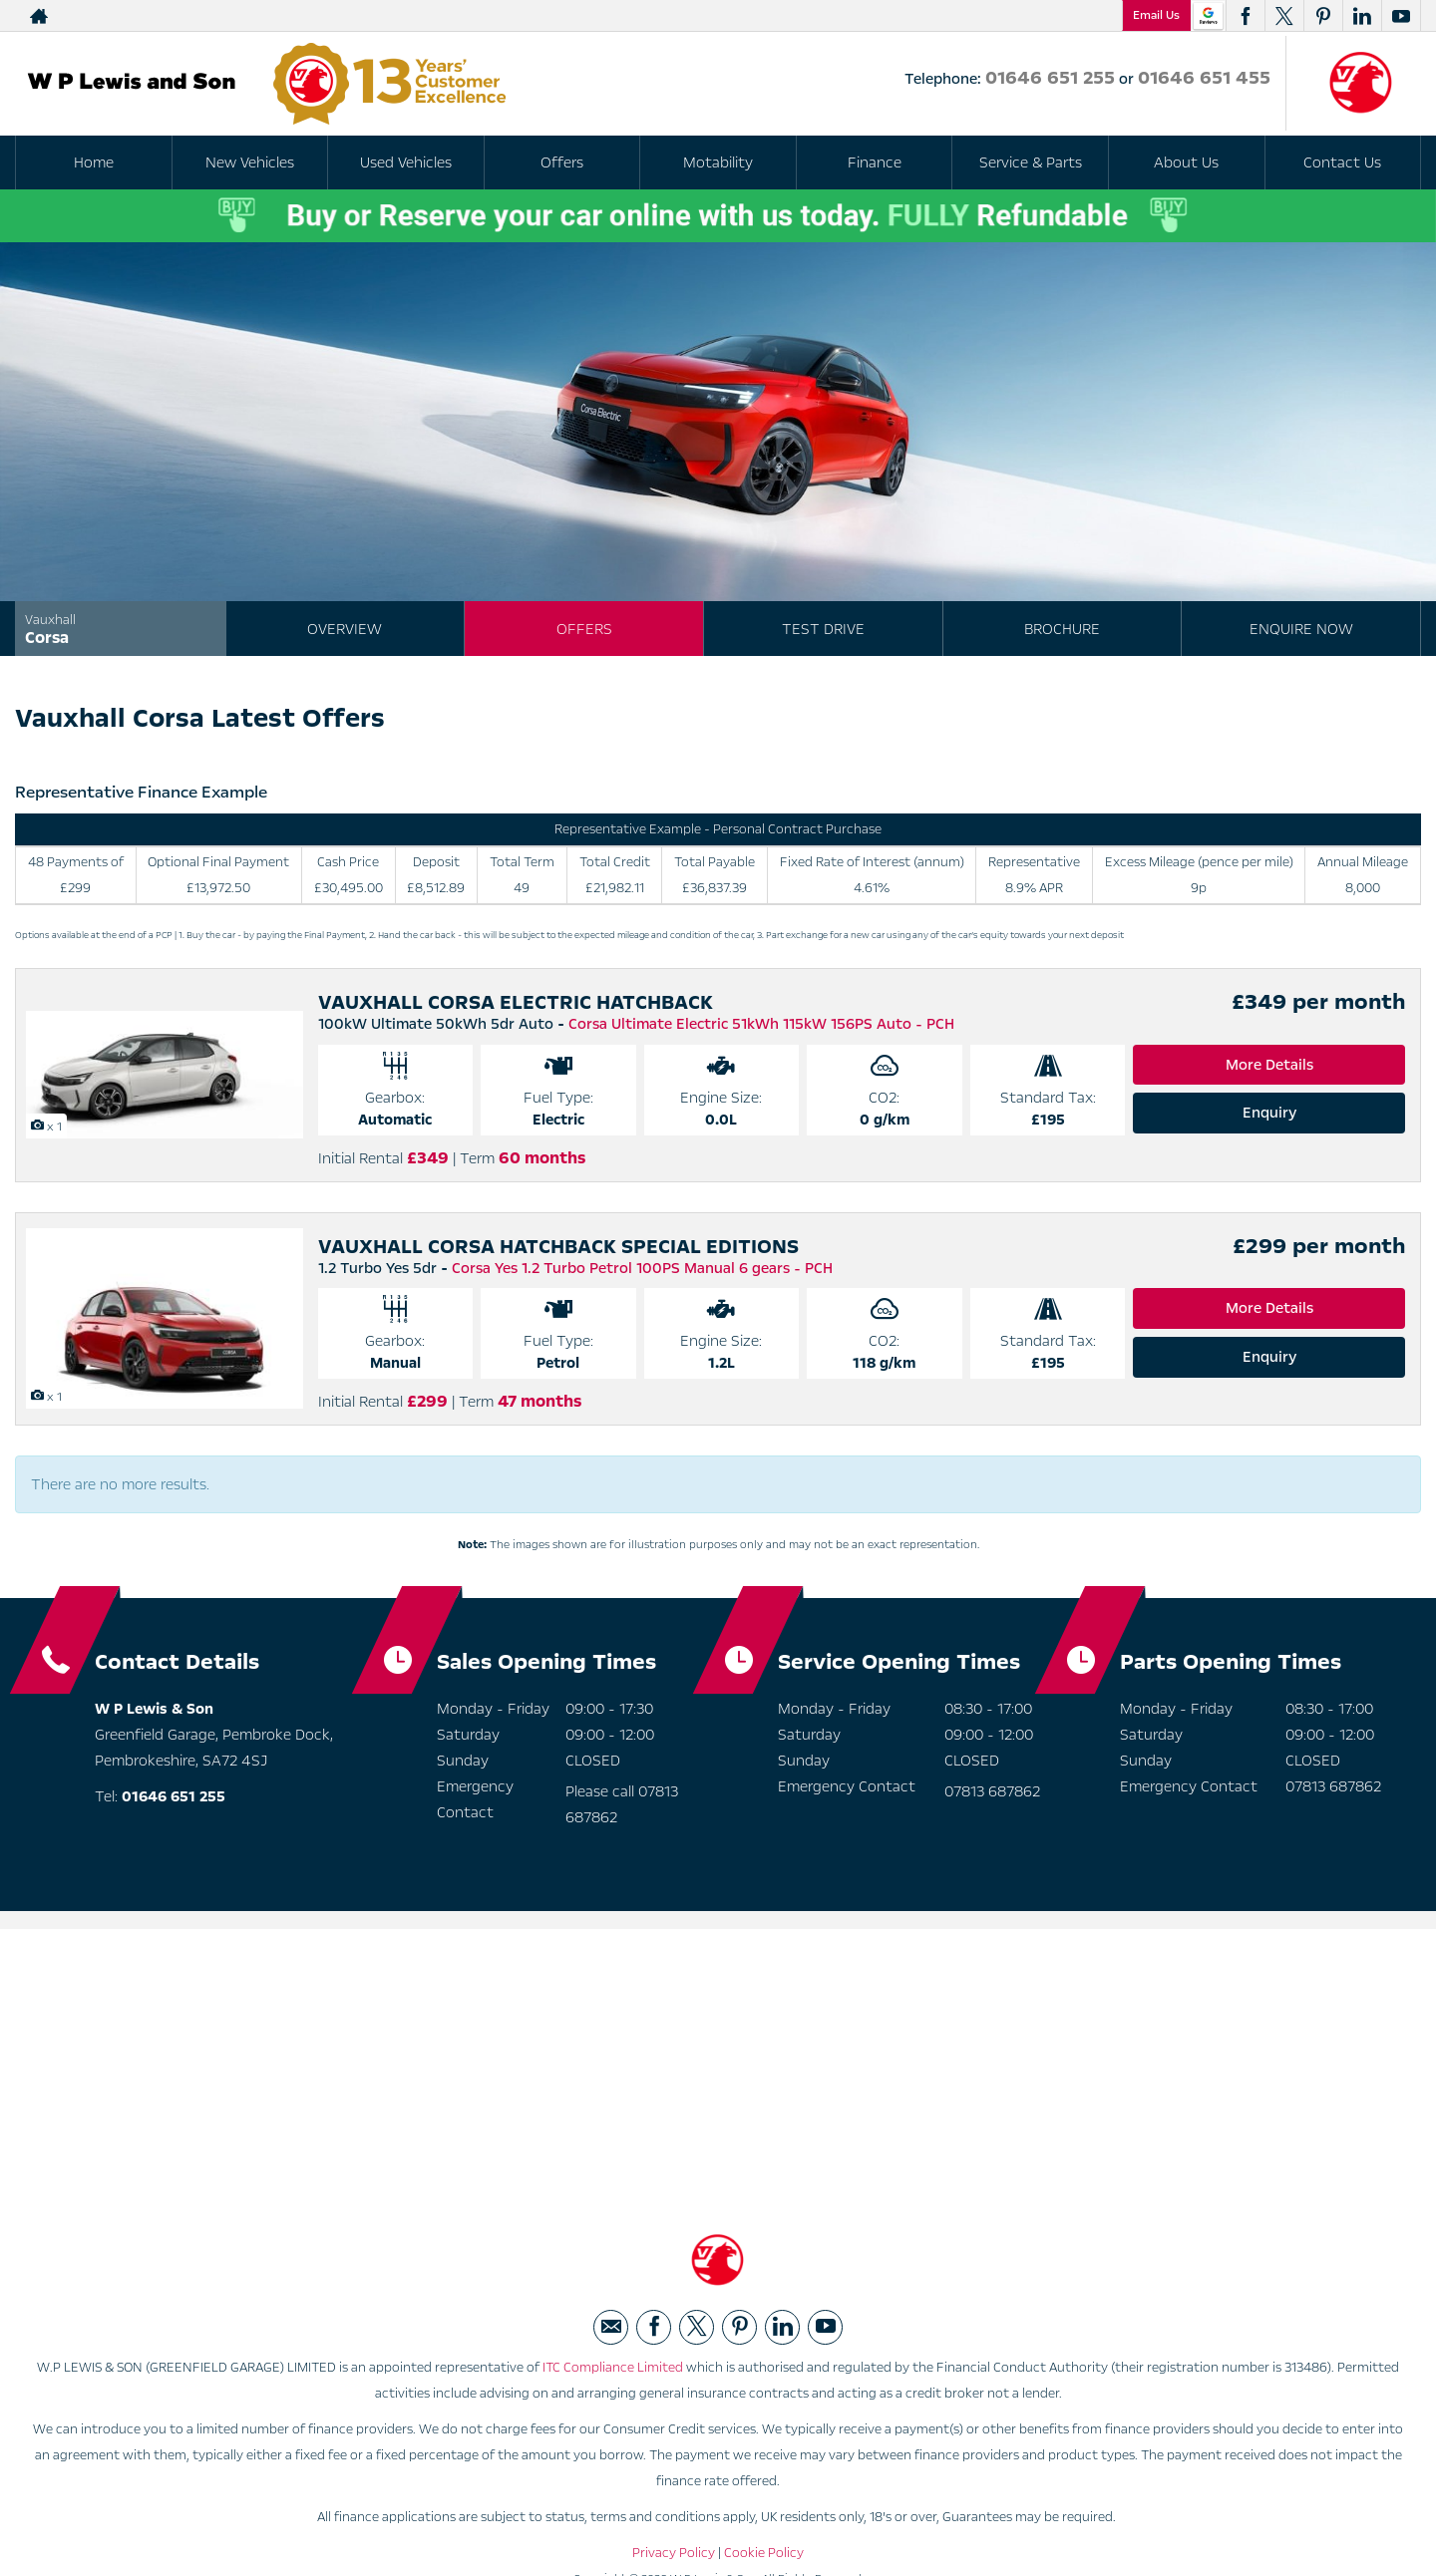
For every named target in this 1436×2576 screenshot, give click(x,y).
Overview (344, 629)
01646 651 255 (861, 16)
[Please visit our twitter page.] (1283, 16)
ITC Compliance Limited (612, 2368)
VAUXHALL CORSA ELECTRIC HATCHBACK (515, 1002)
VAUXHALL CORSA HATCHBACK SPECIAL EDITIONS (558, 1246)
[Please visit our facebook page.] (1245, 16)
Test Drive (823, 629)
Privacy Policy (673, 2553)
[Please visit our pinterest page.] (1322, 16)
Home (94, 162)
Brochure (1062, 629)
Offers (584, 629)
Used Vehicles (406, 162)
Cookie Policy (764, 2553)
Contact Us (1342, 162)
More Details (1269, 1065)
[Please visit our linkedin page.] (1361, 16)
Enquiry (1269, 1113)
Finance (874, 162)
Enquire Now (1301, 629)
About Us (1186, 162)
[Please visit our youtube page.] (1400, 16)
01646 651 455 (1035, 16)
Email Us (1156, 15)
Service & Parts (1030, 162)
